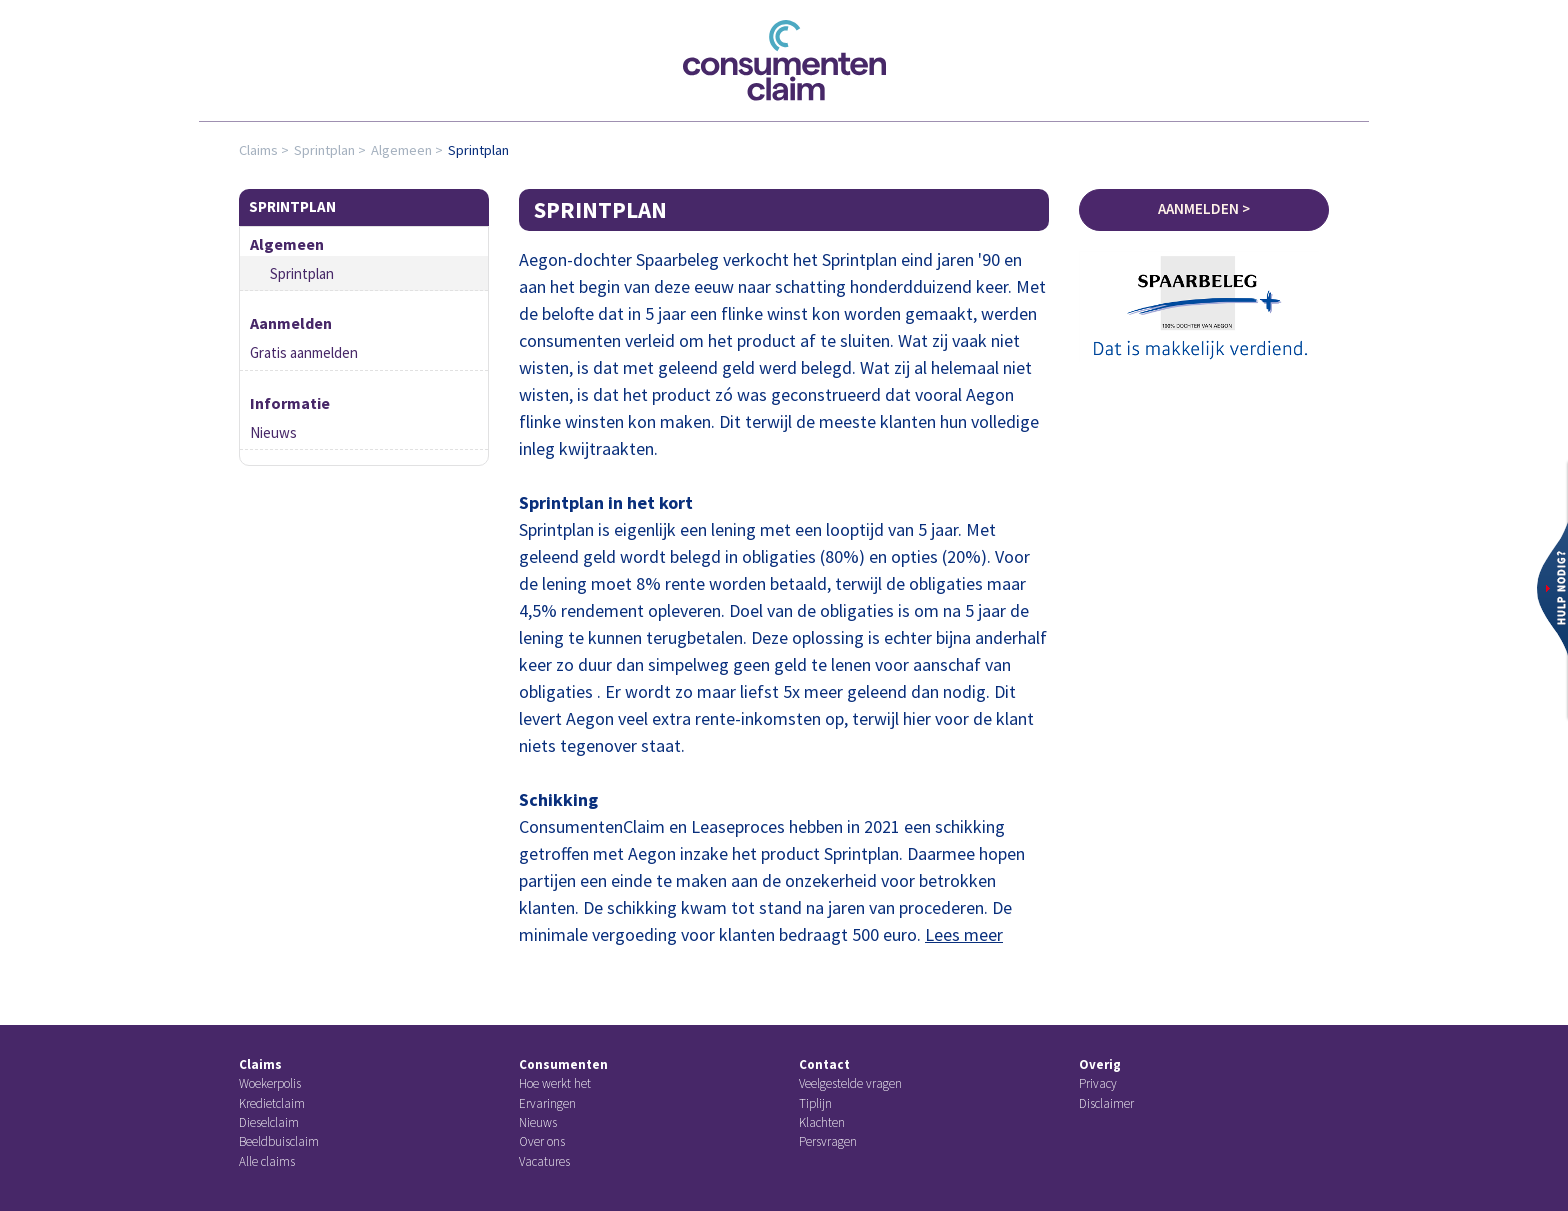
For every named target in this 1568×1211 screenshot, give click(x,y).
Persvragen (828, 1141)
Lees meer (964, 934)
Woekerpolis (270, 1083)
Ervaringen (547, 1103)
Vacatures (544, 1161)
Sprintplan (324, 150)
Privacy (1098, 1083)
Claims (258, 150)
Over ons (542, 1141)
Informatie (290, 403)
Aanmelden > (1204, 208)
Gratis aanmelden (304, 352)
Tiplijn (815, 1103)
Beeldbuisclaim (279, 1141)
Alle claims (267, 1161)
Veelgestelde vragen (850, 1083)
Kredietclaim (272, 1103)
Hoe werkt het (555, 1083)
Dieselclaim (269, 1122)
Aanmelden (291, 323)
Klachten (822, 1122)
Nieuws (273, 432)
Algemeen (401, 150)
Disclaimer (1106, 1103)
